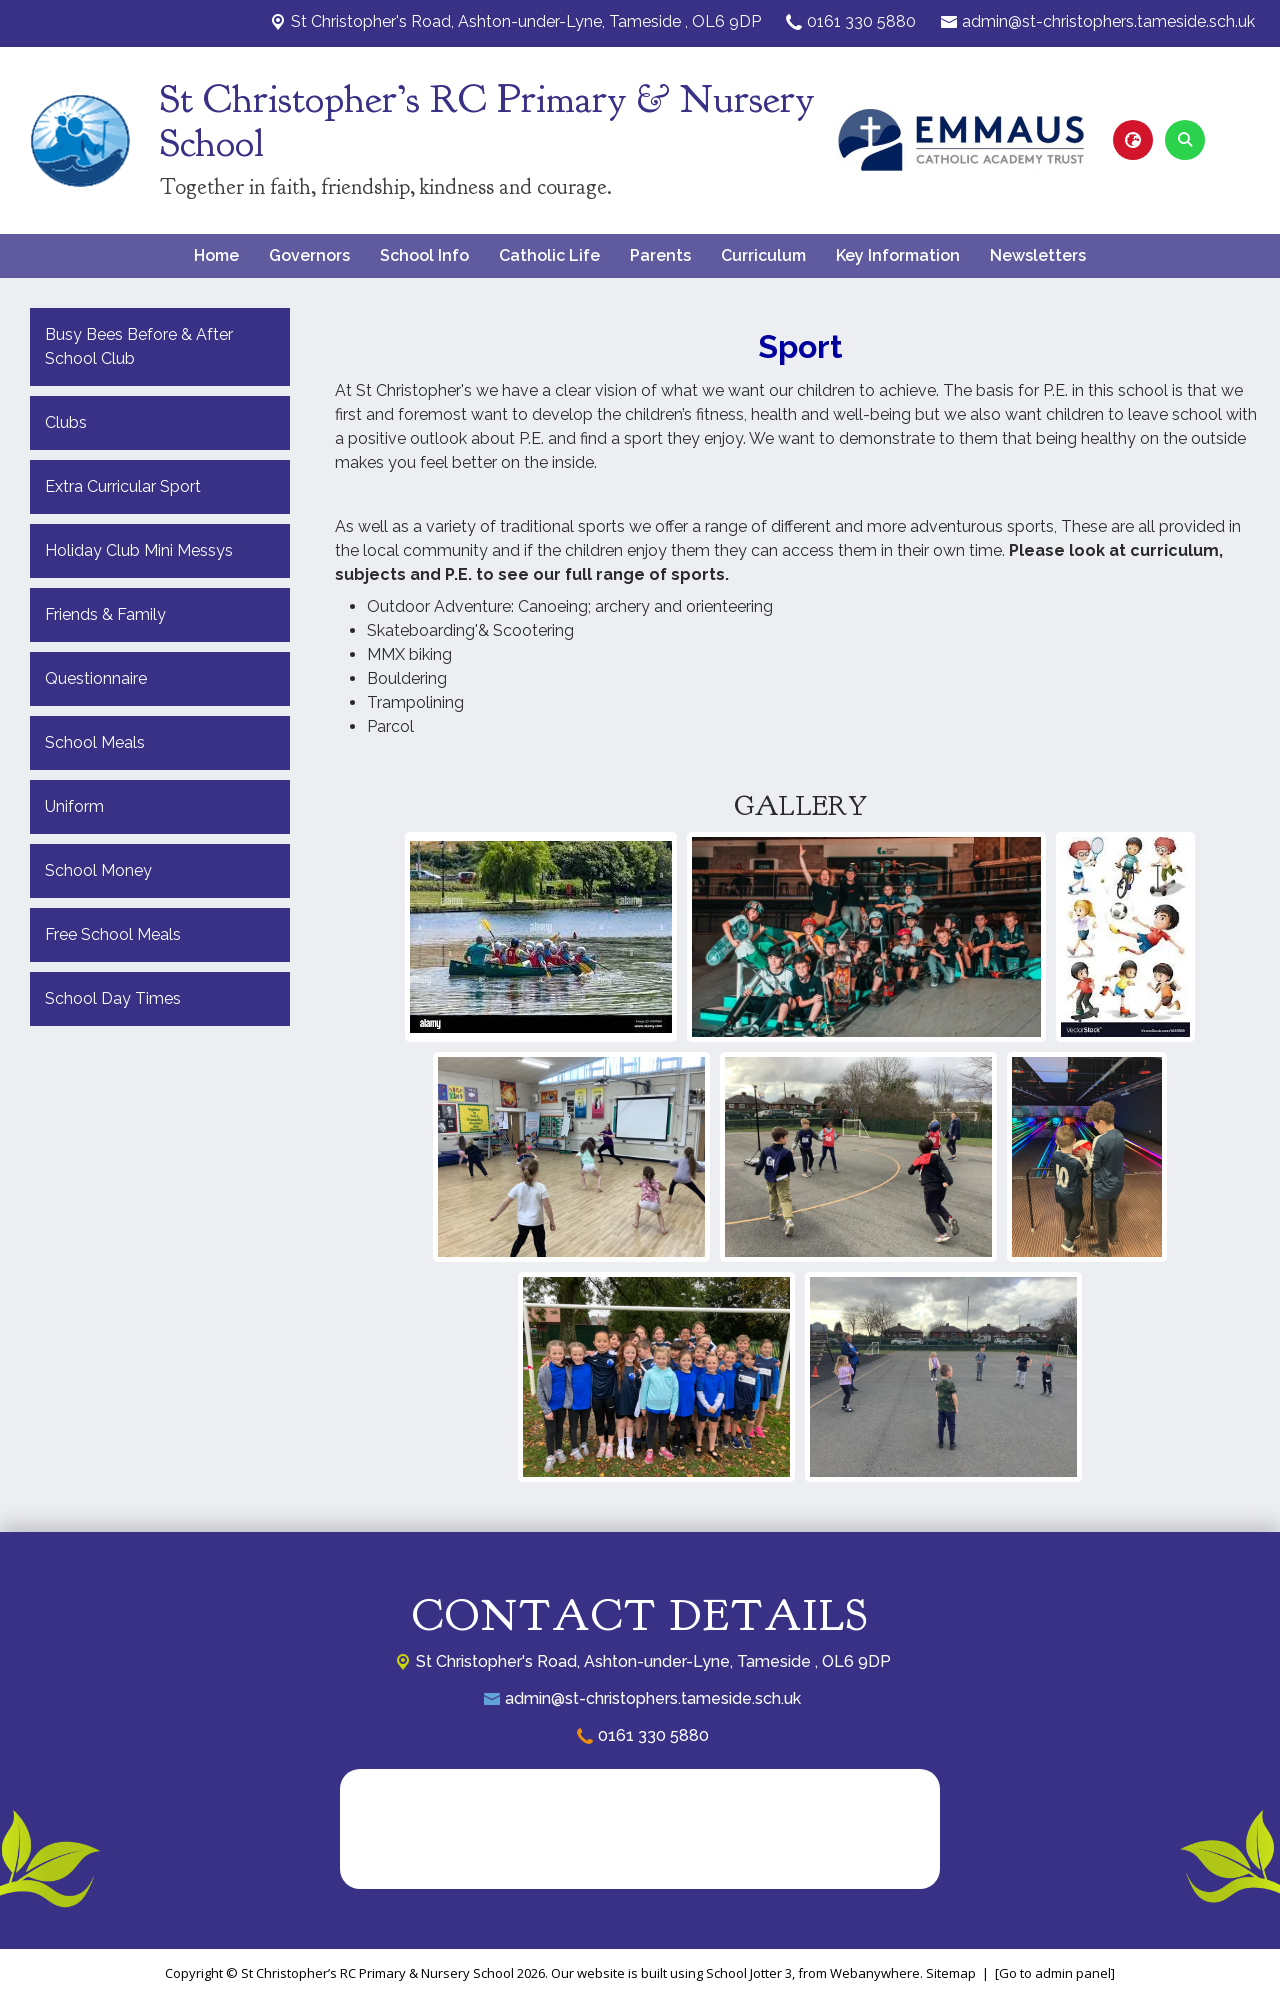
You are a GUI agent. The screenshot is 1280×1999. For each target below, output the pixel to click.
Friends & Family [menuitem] (105, 614)
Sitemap (951, 1973)
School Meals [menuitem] (95, 742)
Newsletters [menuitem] (1038, 255)
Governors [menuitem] (309, 255)
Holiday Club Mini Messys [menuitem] (139, 550)
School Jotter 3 (749, 1973)
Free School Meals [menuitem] (113, 934)
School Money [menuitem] (98, 870)
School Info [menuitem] (424, 255)
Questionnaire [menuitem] (96, 678)
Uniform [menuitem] (74, 806)
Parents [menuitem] (660, 255)
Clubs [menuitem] (66, 422)
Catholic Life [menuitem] (549, 255)
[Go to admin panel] (1055, 1973)
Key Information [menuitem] (898, 255)
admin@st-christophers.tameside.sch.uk (1108, 21)
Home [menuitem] (216, 255)
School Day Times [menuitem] (113, 998)
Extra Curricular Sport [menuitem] (123, 486)
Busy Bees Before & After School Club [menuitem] (139, 346)
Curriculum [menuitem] (763, 255)
